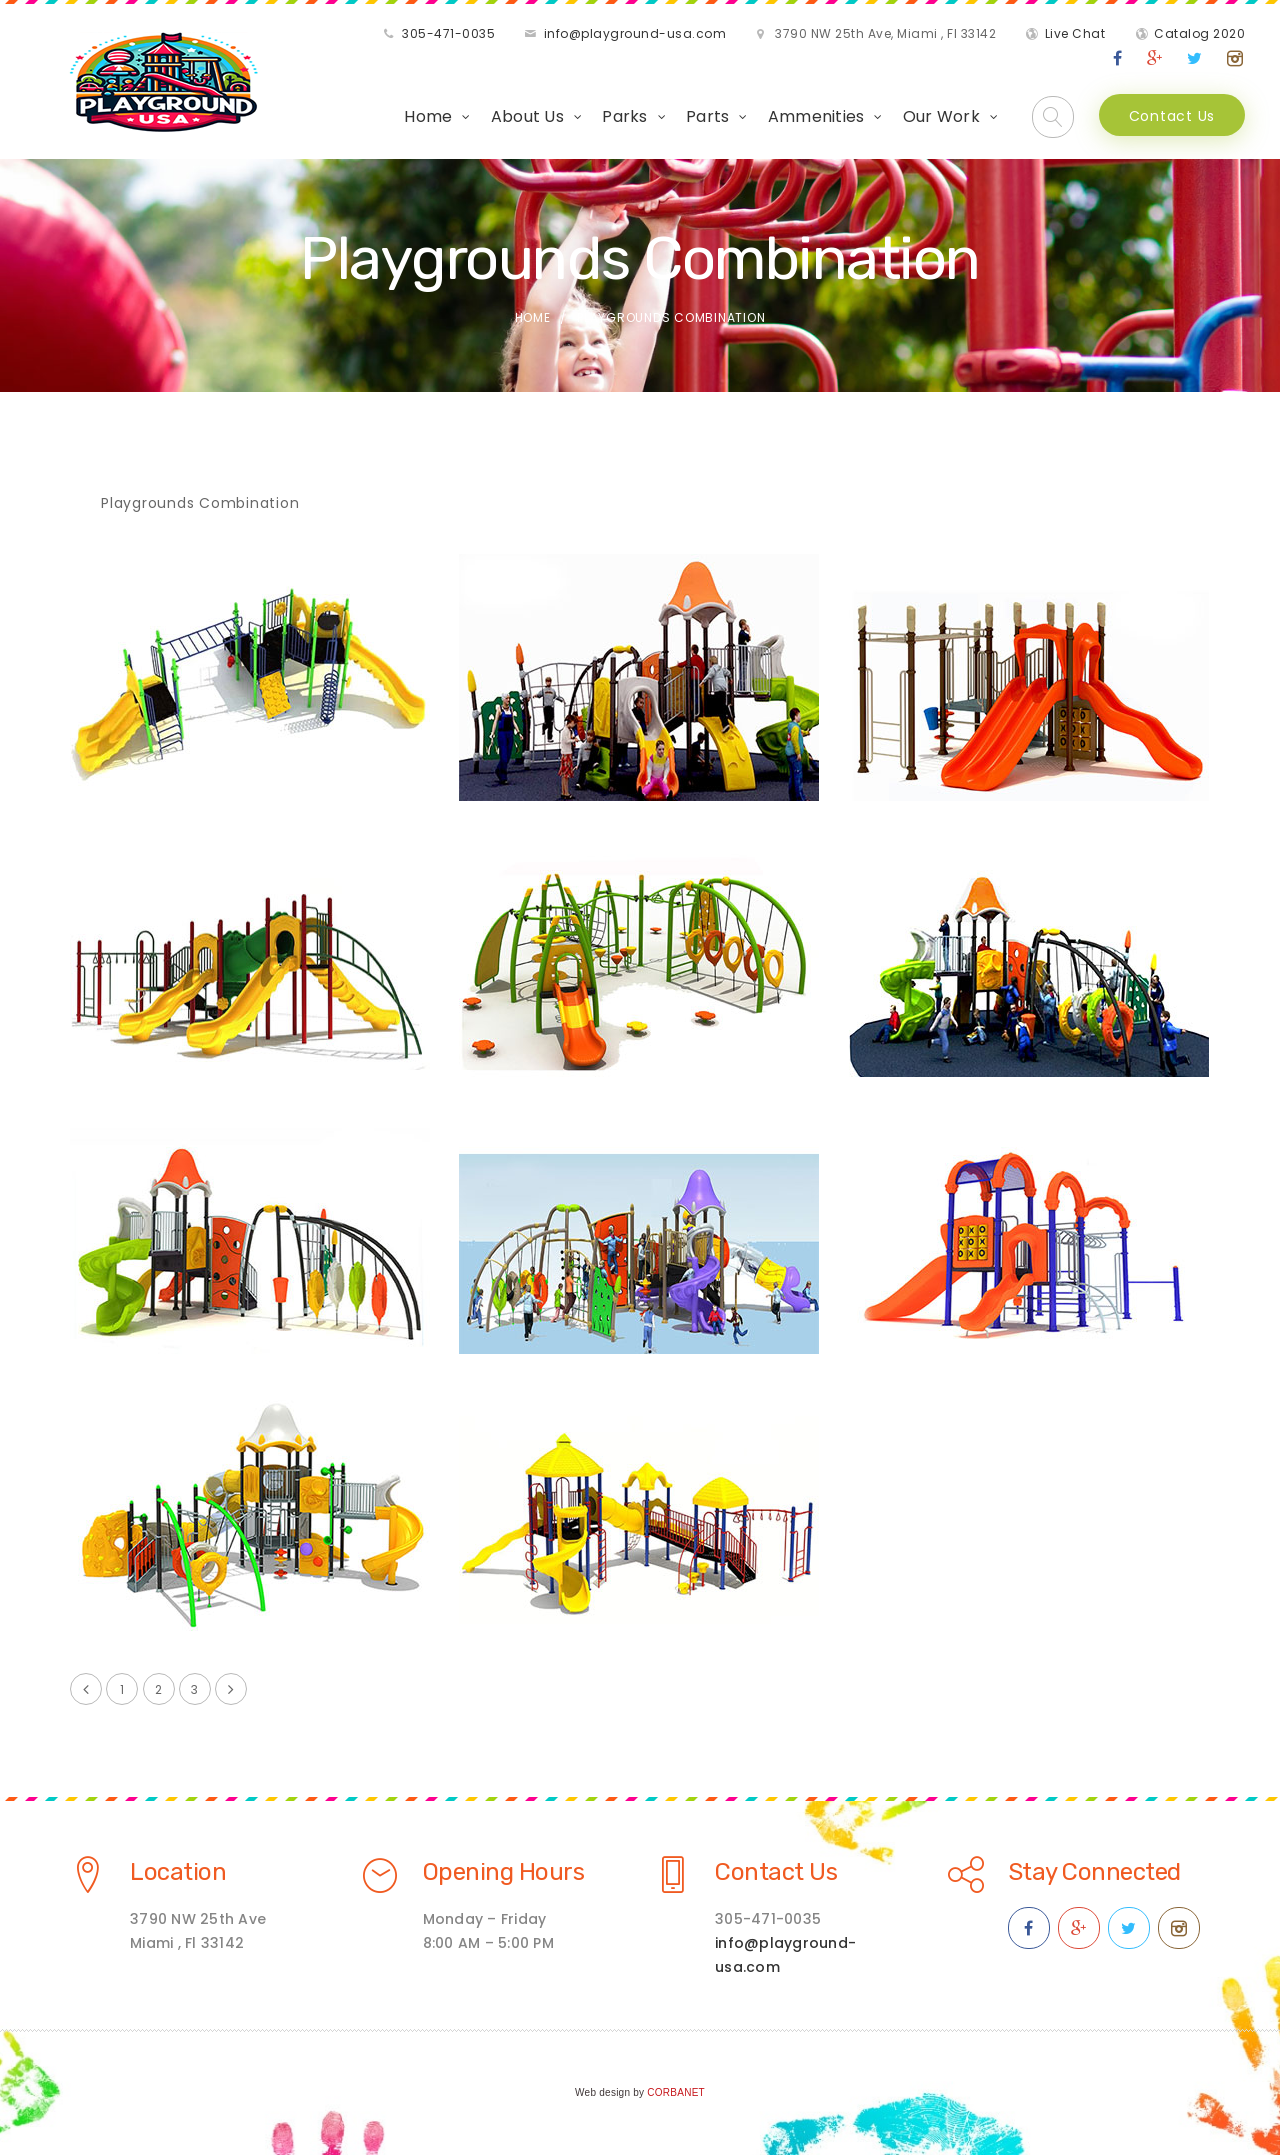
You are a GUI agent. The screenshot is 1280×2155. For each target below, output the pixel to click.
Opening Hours (504, 1872)
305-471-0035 (448, 33)
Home (428, 116)
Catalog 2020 (1199, 33)
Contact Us (1172, 116)
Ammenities (816, 116)
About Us (527, 116)
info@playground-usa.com (635, 33)
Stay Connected (1094, 1872)
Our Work (941, 116)
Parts (707, 116)
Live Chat (1075, 33)
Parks (624, 116)
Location (178, 1872)
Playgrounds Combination (200, 503)
